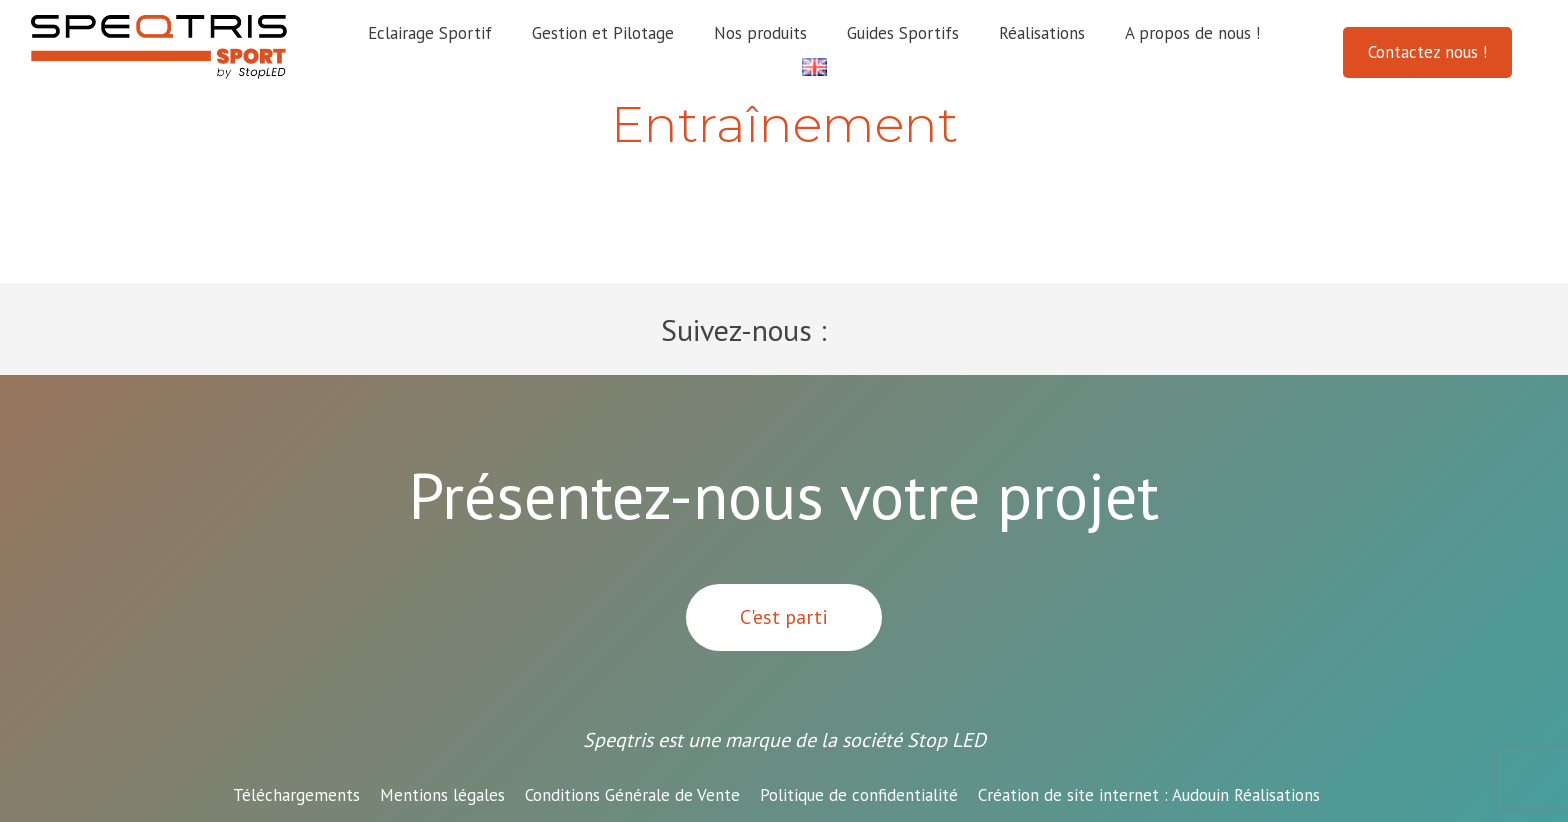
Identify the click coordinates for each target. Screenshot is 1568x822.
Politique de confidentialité (859, 795)
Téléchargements (296, 795)
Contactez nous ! (1427, 52)
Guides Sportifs (903, 33)
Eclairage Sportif (430, 33)
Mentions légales (442, 795)
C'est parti (784, 617)
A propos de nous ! (1192, 33)
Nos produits (760, 33)
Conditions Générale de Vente (632, 795)
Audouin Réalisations (1149, 795)
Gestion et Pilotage (603, 33)
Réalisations (1042, 33)
